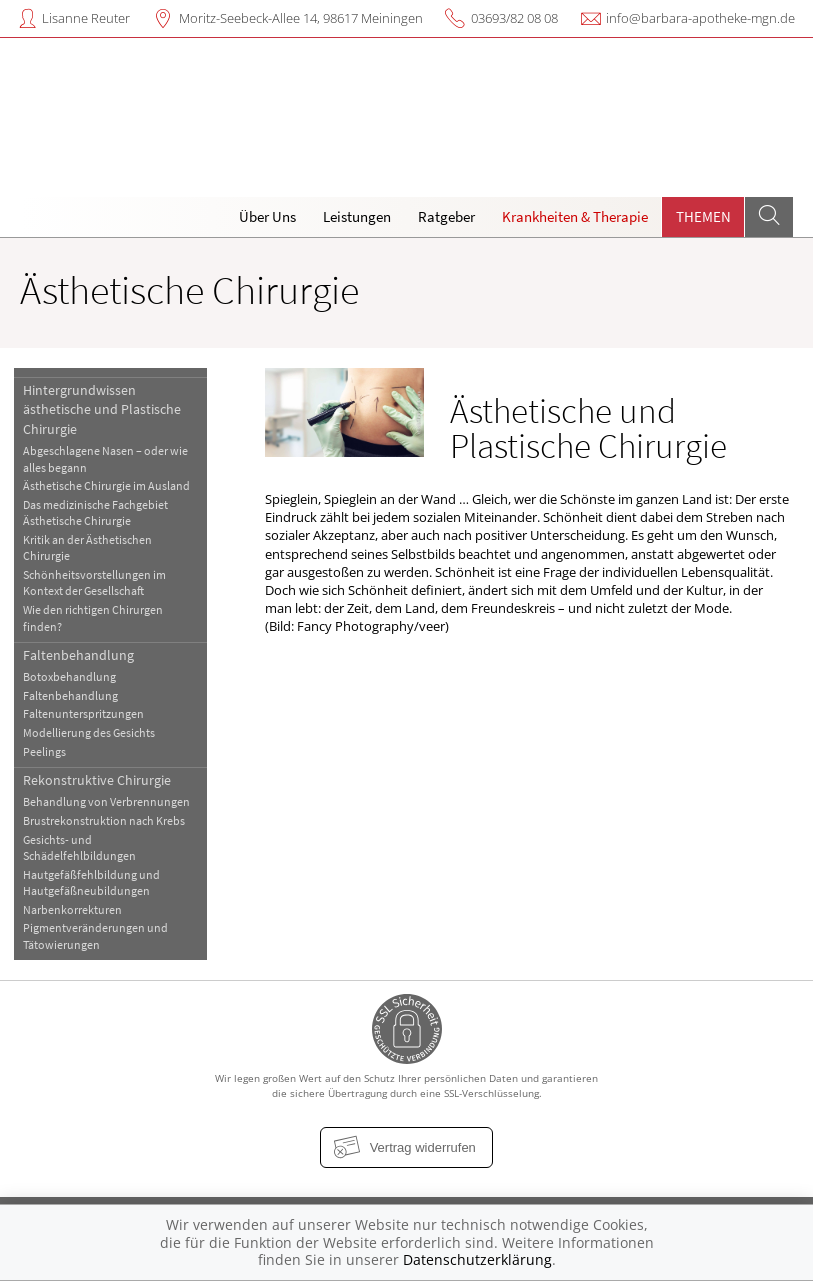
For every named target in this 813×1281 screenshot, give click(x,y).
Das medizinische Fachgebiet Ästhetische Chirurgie (95, 512)
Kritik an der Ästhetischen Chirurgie (87, 547)
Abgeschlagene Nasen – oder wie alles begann (105, 458)
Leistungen (357, 216)
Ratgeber (446, 216)
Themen (703, 216)
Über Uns (267, 216)
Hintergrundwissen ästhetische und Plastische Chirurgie (102, 409)
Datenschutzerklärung (477, 1259)
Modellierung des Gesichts (89, 732)
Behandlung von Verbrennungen (106, 801)
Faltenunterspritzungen (83, 713)
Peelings (44, 751)
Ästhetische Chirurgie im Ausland (106, 485)
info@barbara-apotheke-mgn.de (700, 18)
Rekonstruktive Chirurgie (97, 780)
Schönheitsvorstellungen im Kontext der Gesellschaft (94, 582)
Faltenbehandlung (78, 655)
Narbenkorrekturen (72, 909)
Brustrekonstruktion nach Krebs (104, 820)
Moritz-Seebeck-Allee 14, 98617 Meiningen (301, 18)
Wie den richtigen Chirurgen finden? (93, 617)
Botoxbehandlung (69, 676)
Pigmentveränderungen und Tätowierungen (95, 935)
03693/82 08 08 (514, 18)
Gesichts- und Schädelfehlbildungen (79, 847)
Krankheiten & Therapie (575, 216)
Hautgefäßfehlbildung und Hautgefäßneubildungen (91, 882)
